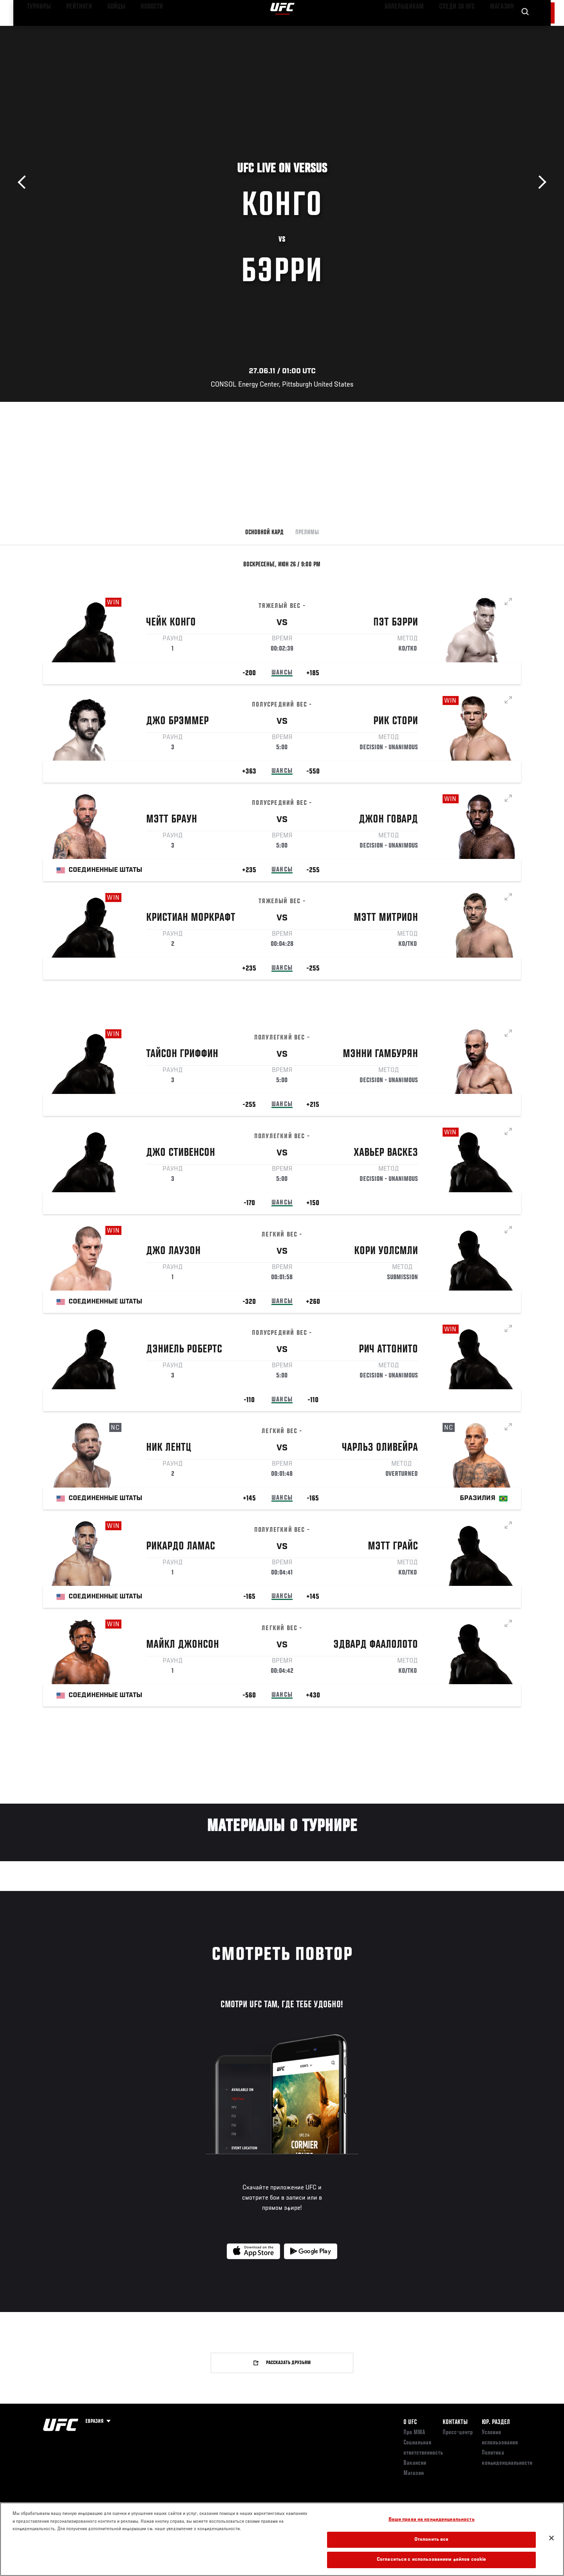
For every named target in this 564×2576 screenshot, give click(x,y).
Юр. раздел (496, 2422)
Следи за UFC (465, 30)
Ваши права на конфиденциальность (432, 2519)
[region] (282, 2539)
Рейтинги (71, 30)
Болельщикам (420, 30)
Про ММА (414, 2432)
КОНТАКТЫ (455, 2422)
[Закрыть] (551, 2538)
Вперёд (539, 182)
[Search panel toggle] (525, 30)
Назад (24, 182)
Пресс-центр (458, 2432)
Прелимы (307, 532)
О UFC (410, 2422)
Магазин (504, 30)
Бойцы (104, 30)
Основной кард (264, 532)
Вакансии (414, 2463)
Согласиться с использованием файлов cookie (431, 2559)
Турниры (36, 30)
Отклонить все (431, 2539)
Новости (136, 30)
